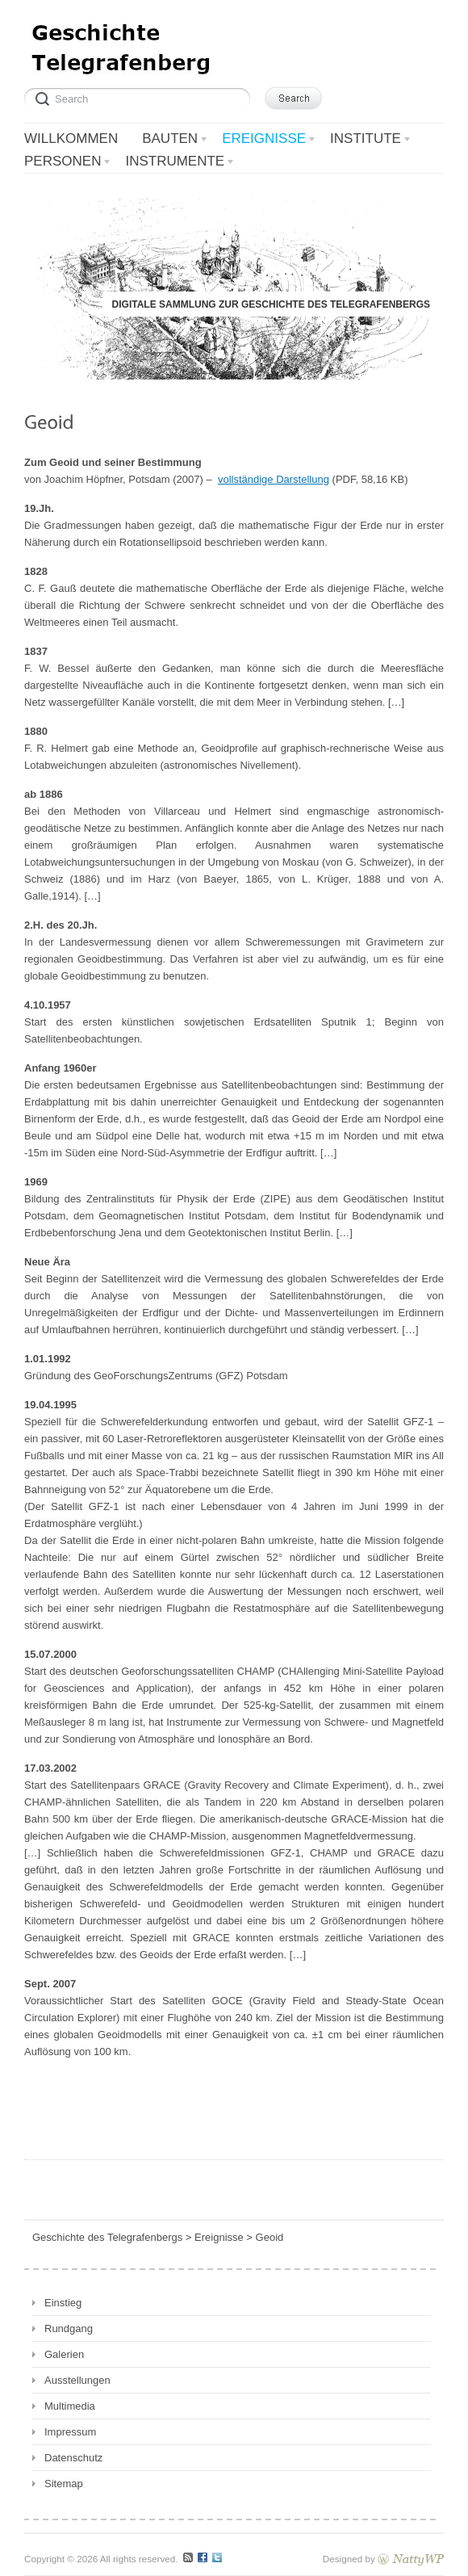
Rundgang (68, 2328)
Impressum (70, 2432)
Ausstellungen (77, 2380)
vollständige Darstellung (273, 479)
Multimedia (69, 2406)
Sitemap (63, 2483)
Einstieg (62, 2303)
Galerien (64, 2354)
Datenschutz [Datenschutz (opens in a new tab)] (73, 2458)
